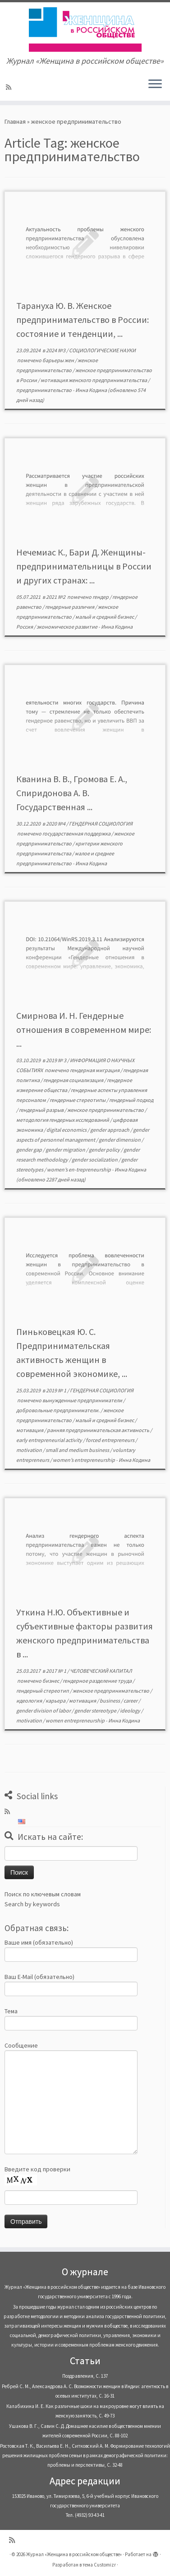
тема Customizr (99, 2565)
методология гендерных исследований (63, 1119)
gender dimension (120, 1139)
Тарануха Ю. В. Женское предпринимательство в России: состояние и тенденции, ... (82, 319)
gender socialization (95, 1159)
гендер (101, 596)
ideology (130, 1710)
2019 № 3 (56, 1060)
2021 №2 (56, 596)
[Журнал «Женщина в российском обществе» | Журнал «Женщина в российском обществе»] (85, 29)
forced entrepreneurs (110, 1440)
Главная (15, 121)
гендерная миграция (95, 1070)
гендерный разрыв (41, 1109)
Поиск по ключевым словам (43, 1894)
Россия (25, 626)
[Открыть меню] (155, 84)
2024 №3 (56, 350)
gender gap (29, 1149)
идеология (29, 1700)
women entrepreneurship (76, 1720)
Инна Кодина (91, 390)
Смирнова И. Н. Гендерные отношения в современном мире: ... (83, 1029)
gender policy (105, 1149)
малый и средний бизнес (105, 616)
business (110, 1700)
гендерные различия (70, 606)
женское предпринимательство (106, 1109)
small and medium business (78, 1450)
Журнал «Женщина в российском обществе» (74, 2554)
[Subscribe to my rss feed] (10, 87)
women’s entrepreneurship (84, 1459)
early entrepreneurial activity (49, 1440)
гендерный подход (131, 1100)
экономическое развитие (67, 626)
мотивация (30, 1430)
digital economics (66, 1129)
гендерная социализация (73, 1080)
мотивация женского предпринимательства (94, 380)
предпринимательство (44, 390)
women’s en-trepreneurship (79, 1169)
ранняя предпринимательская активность (98, 1430)
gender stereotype (95, 1710)
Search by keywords (32, 1904)
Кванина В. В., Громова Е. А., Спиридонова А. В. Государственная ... (71, 792)
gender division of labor (44, 1710)
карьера (56, 1700)
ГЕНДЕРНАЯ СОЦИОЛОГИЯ (101, 823)
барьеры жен (58, 360)
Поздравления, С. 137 (85, 2376)
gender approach (110, 1129)
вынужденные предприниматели (82, 1400)
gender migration (66, 1149)
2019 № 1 (56, 1390)
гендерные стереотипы (78, 1100)
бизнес (51, 1680)
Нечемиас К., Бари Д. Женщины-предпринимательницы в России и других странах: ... (84, 566)
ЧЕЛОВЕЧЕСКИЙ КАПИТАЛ (101, 1670)
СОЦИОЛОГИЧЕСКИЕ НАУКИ (102, 350)
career (131, 1700)
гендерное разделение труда (98, 1680)
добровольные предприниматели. (58, 1410)
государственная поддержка (76, 833)
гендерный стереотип (43, 1690)
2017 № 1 (56, 1670)
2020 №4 (56, 823)
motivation (29, 1450)
